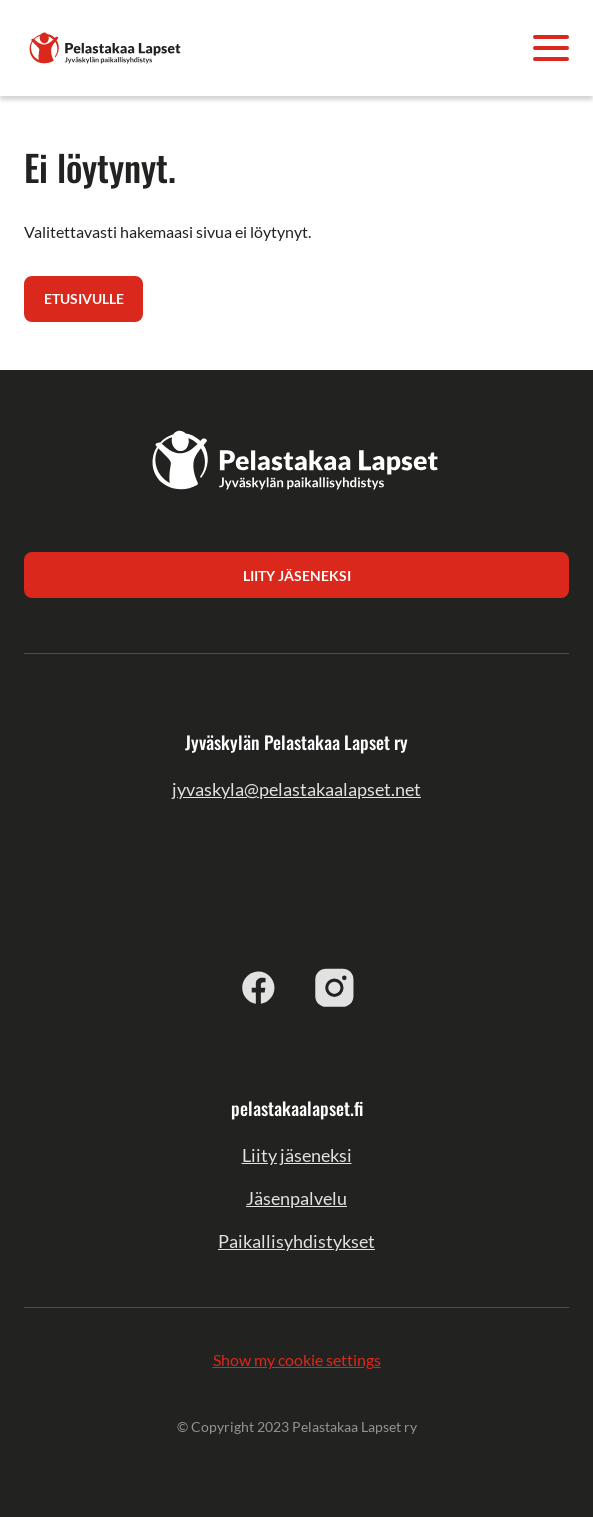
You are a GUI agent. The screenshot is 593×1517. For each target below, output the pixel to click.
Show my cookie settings (297, 1359)
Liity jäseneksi (297, 1155)
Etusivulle (84, 298)
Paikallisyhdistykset (296, 1241)
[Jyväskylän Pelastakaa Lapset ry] (106, 45)
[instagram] (335, 987)
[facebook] (259, 987)
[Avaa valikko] (551, 48)
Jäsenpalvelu (296, 1198)
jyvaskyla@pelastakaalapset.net (296, 789)
